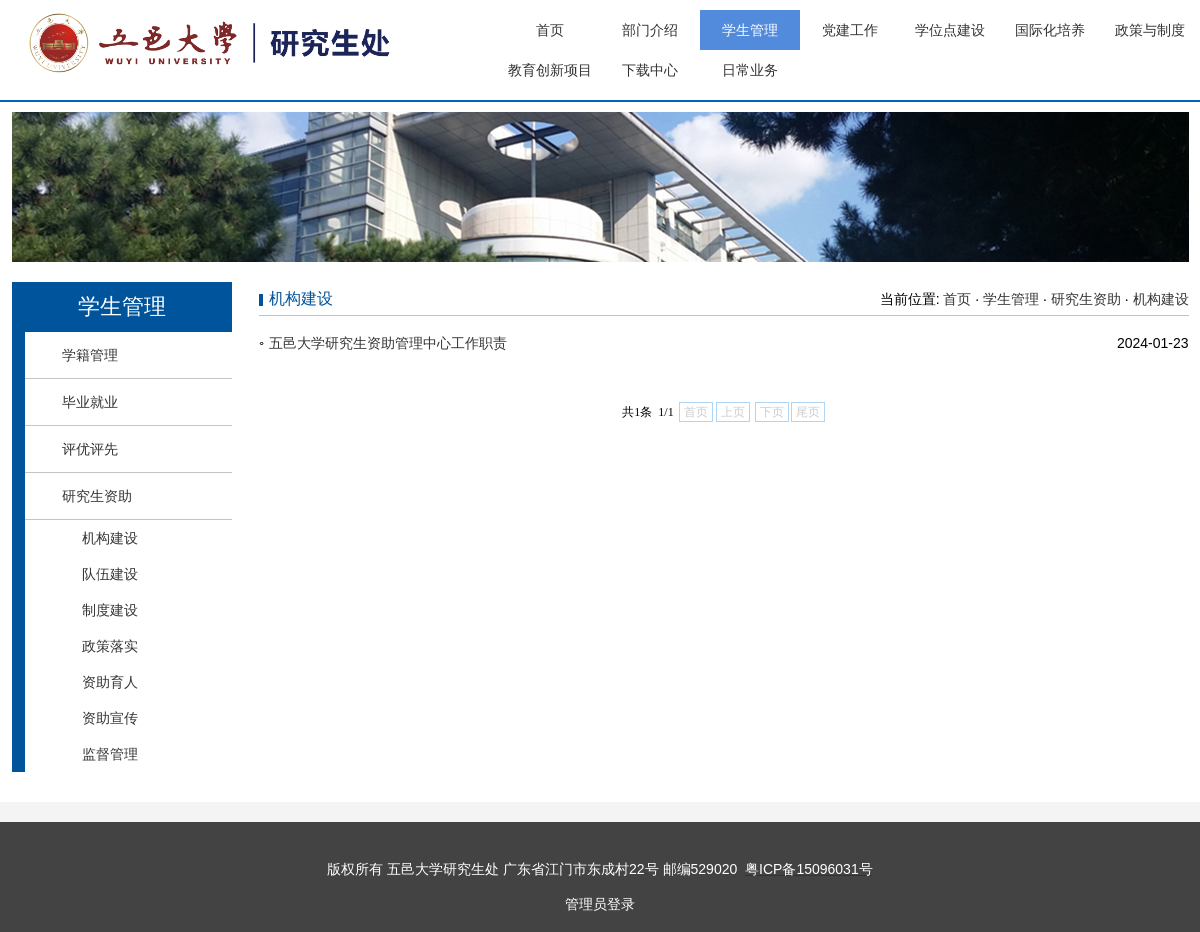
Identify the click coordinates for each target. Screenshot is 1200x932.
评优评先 (90, 449)
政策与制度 (1150, 30)
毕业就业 (90, 402)
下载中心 (650, 70)
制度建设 (110, 610)
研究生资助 (97, 496)
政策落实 (110, 646)
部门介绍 (650, 30)
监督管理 (110, 754)
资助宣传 (110, 718)
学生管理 (750, 30)
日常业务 (750, 70)
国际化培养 (1050, 30)
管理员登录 (600, 904)
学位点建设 (950, 30)
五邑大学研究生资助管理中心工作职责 (388, 343)
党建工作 (850, 30)
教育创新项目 (550, 70)
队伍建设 (110, 574)
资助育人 (110, 682)
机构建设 (110, 538)
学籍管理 (90, 355)
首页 (550, 30)
